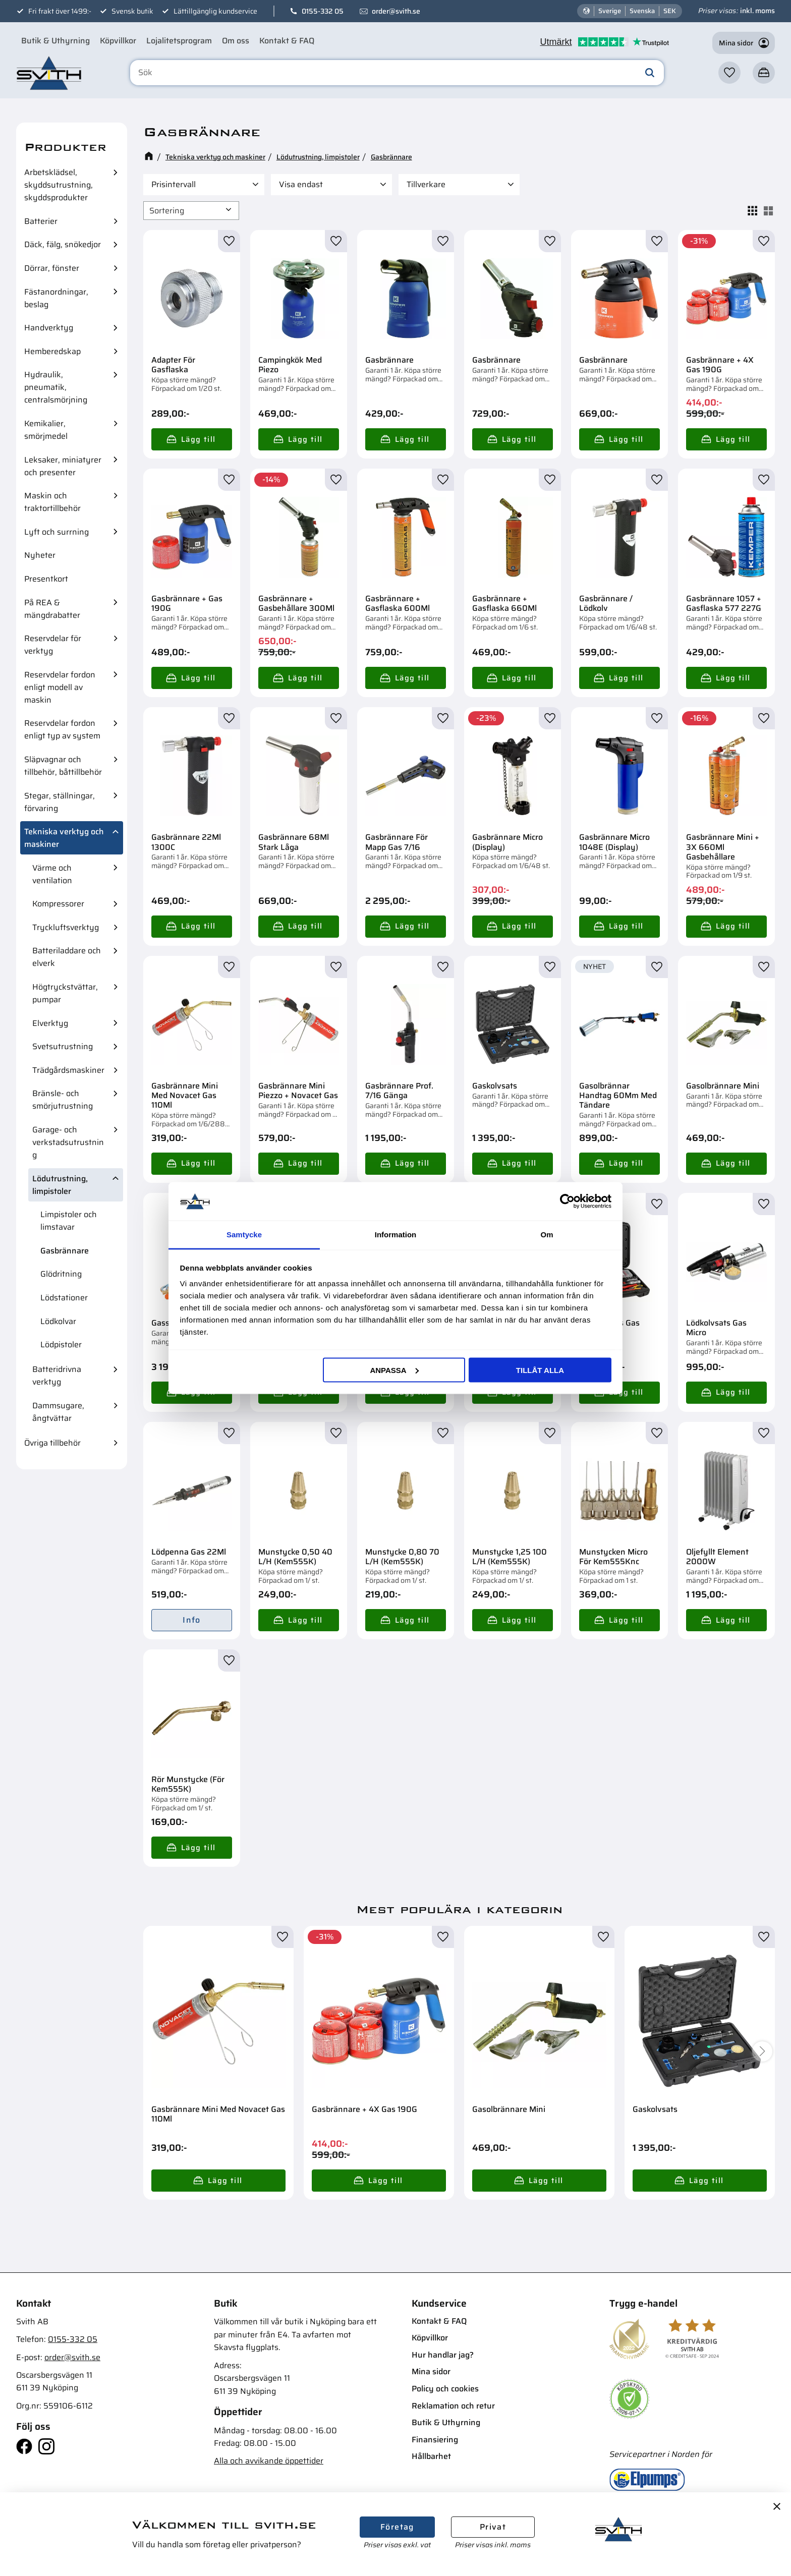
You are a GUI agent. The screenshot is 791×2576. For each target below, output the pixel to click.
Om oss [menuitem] (235, 40)
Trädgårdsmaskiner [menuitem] (68, 1070)
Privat (493, 2527)
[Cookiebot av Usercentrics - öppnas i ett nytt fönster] (567, 1201)
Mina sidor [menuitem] (431, 2371)
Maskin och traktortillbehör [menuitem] (52, 501)
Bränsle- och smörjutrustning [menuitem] (62, 1099)
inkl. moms (757, 10)
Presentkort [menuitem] (46, 579)
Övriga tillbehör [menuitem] (52, 1443)
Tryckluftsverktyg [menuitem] (65, 927)
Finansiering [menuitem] (435, 2439)
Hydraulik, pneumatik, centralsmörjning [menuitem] (55, 387)
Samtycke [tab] (244, 1234)
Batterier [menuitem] (41, 221)
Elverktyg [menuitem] (50, 1023)
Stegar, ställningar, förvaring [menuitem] (59, 802)
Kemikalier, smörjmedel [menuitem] (46, 429)
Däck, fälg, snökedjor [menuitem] (62, 244)
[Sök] (650, 72)
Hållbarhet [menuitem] (431, 2456)
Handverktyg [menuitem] (48, 327)
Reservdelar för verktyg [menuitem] (52, 644)
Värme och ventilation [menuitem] (52, 874)
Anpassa (394, 1369)
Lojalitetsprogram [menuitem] (179, 40)
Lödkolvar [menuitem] (58, 1321)
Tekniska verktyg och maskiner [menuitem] (64, 837)
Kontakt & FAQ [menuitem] (286, 40)
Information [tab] (396, 1234)
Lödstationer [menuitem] (64, 1297)
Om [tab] (546, 1234)
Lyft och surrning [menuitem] (56, 532)
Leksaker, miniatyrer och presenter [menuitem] (62, 466)
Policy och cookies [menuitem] (445, 2388)
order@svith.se (396, 11)
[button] (729, 73)
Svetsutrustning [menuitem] (62, 1046)
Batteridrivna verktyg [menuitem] (56, 1375)
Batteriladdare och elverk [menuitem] (66, 956)
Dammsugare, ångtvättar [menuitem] (58, 1411)
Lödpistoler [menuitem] (61, 1344)
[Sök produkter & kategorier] (397, 72)
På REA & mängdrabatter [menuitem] (52, 608)
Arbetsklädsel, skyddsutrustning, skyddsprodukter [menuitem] (58, 185)
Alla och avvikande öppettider (268, 2460)
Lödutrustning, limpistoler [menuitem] (60, 1184)
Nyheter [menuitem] (39, 555)
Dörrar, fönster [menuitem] (51, 268)
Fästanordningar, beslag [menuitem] (56, 298)
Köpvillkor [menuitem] (118, 40)
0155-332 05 (323, 11)
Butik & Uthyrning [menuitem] (55, 40)
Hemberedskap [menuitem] (52, 351)
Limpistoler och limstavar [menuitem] (68, 1220)
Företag (397, 2527)
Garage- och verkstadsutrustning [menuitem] (68, 1142)
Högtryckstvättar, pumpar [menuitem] (65, 993)
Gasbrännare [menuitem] (64, 1250)
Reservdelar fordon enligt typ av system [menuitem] (62, 729)
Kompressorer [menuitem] (58, 903)
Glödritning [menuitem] (61, 1274)
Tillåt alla (540, 1369)
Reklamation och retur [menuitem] (453, 2405)
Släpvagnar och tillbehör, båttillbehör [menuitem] (63, 765)
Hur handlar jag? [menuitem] (443, 2355)
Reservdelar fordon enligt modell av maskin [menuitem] (59, 687)
